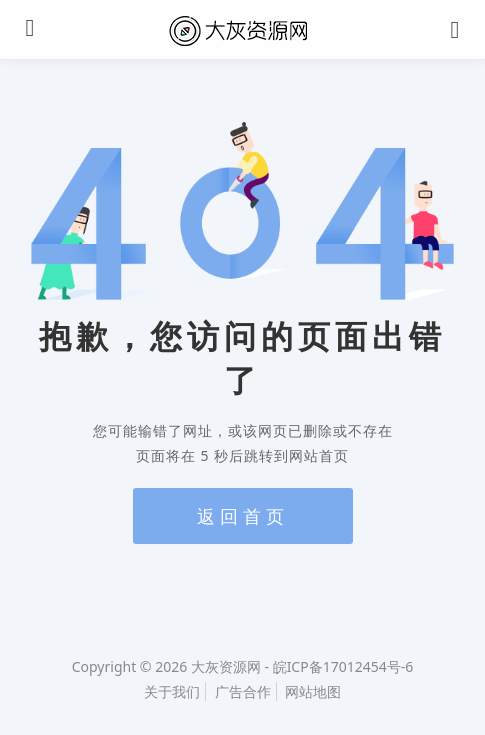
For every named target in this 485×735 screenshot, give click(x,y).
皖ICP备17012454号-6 (343, 666)
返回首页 (243, 516)
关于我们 (172, 691)
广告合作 (243, 691)
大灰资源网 (226, 666)
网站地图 (313, 691)
